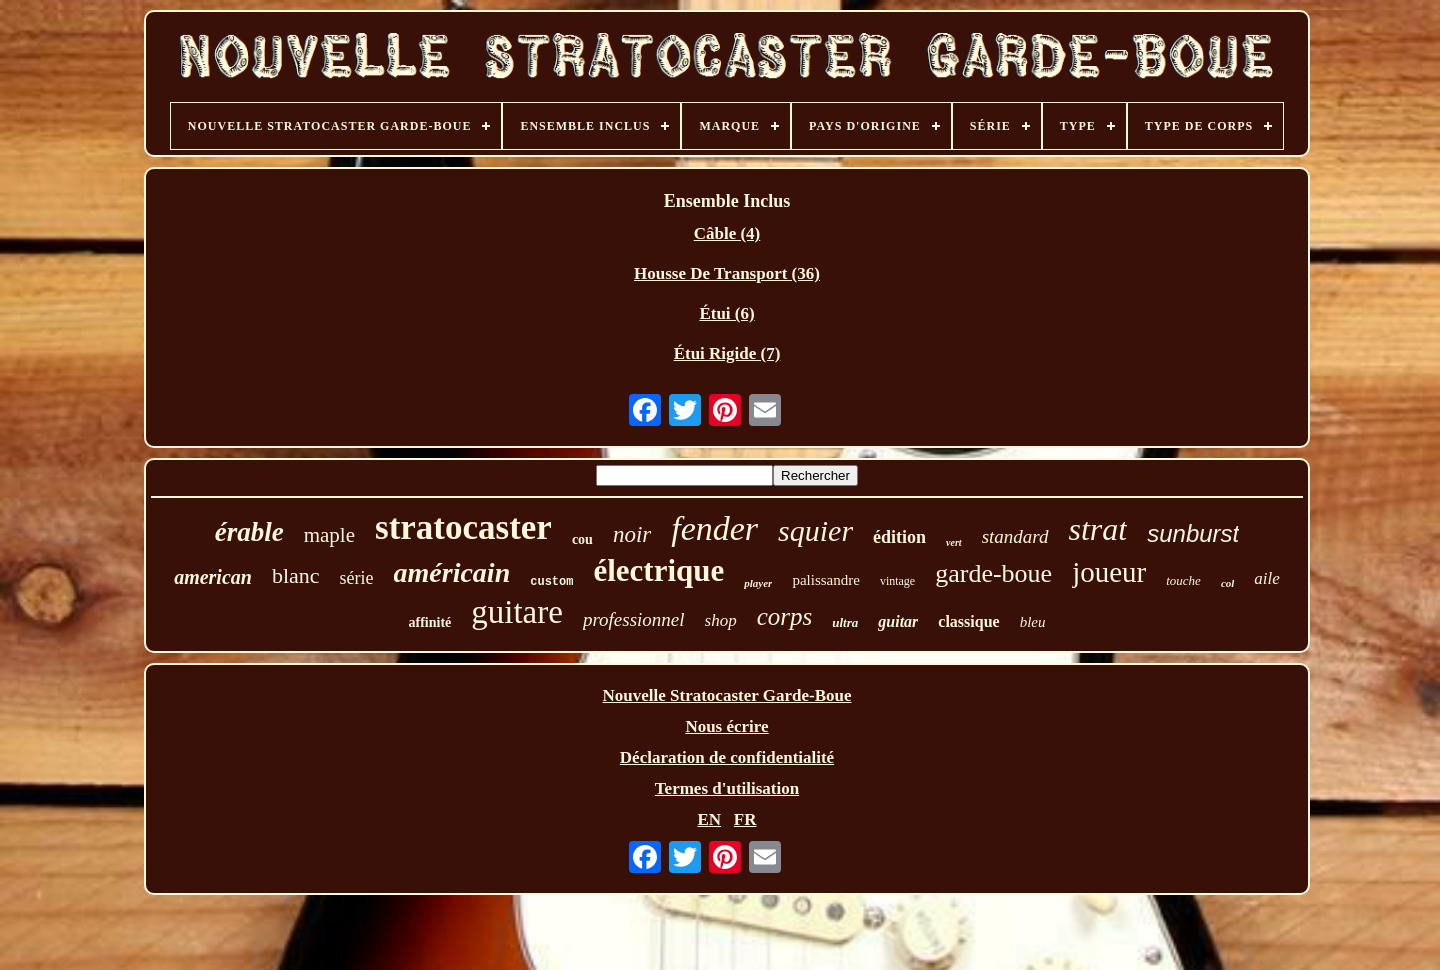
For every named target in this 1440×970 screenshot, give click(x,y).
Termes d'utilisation (727, 788)
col (1227, 583)
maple (329, 535)
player (758, 583)
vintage (897, 581)
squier (815, 530)
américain (452, 572)
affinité (430, 622)
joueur (1109, 572)
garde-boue (993, 573)
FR (745, 819)
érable (249, 532)
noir (632, 534)
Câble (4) (727, 233)
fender (714, 528)
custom (551, 582)
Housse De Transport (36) (727, 273)
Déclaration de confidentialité (727, 757)
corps (785, 616)
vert (954, 542)
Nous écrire (726, 726)
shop (721, 620)
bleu (1033, 622)
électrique (658, 570)
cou (582, 539)
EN (709, 819)
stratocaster (463, 527)
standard (1015, 536)
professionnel (634, 619)
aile (1267, 578)
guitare (517, 612)
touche (1183, 580)
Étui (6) (726, 313)
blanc (296, 575)
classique (968, 621)
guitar (898, 621)
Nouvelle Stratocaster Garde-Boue (727, 695)
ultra (845, 622)
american (213, 577)
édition (899, 537)
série (357, 578)
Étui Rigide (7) (727, 353)
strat (1098, 529)
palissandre (825, 580)
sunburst (1193, 533)
